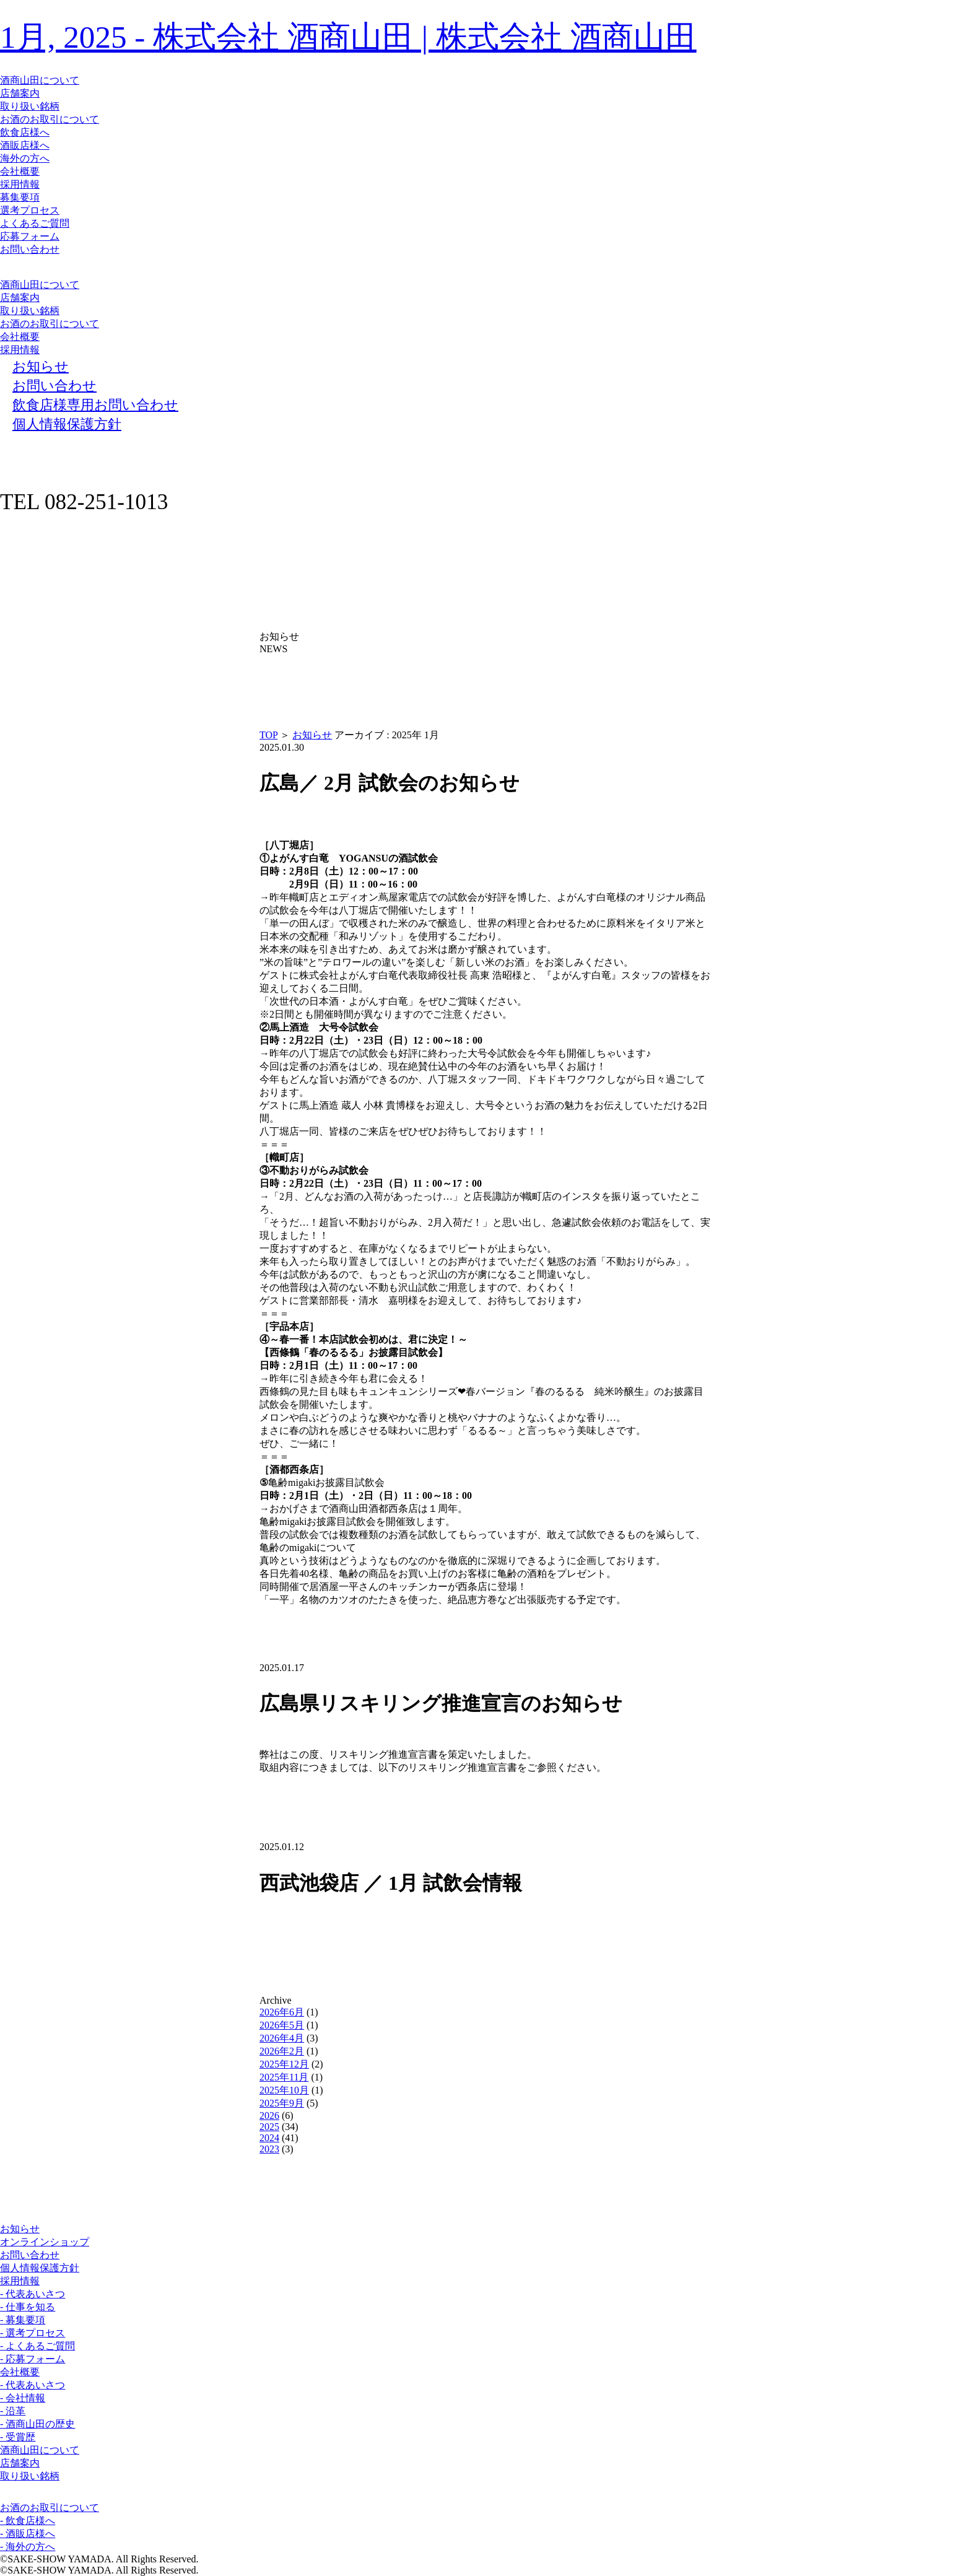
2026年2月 (281, 2051)
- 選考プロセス (32, 2333)
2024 (269, 2138)
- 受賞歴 (17, 2437)
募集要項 (20, 197)
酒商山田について (39, 80)
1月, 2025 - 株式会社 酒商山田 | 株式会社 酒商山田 (348, 37)
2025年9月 (281, 2103)
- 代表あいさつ (32, 2294)
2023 (269, 2149)
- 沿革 (12, 2411)
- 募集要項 (22, 2320)
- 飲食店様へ (27, 2520)
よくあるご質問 (34, 223)
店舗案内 (20, 93)
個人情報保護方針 (39, 2268)
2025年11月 (283, 2077)
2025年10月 (284, 2090)
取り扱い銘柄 (29, 106)
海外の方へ (25, 158)
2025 (269, 2126)
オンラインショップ (44, 2242)
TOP (268, 735)
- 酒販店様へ (27, 2533)
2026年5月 (281, 2025)
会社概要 (20, 171)
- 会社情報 (22, 2398)
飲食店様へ (25, 132)
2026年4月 (281, 2038)
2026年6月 (281, 2012)
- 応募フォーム (32, 2359)
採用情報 (20, 184)
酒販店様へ (25, 145)
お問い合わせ (29, 249)
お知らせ (312, 735)
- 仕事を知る (27, 2307)
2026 (269, 2115)
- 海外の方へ (27, 2546)
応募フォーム (29, 236)
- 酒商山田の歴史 (37, 2424)
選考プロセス (29, 210)
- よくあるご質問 (37, 2346)
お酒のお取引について (49, 119)
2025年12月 (284, 2064)
